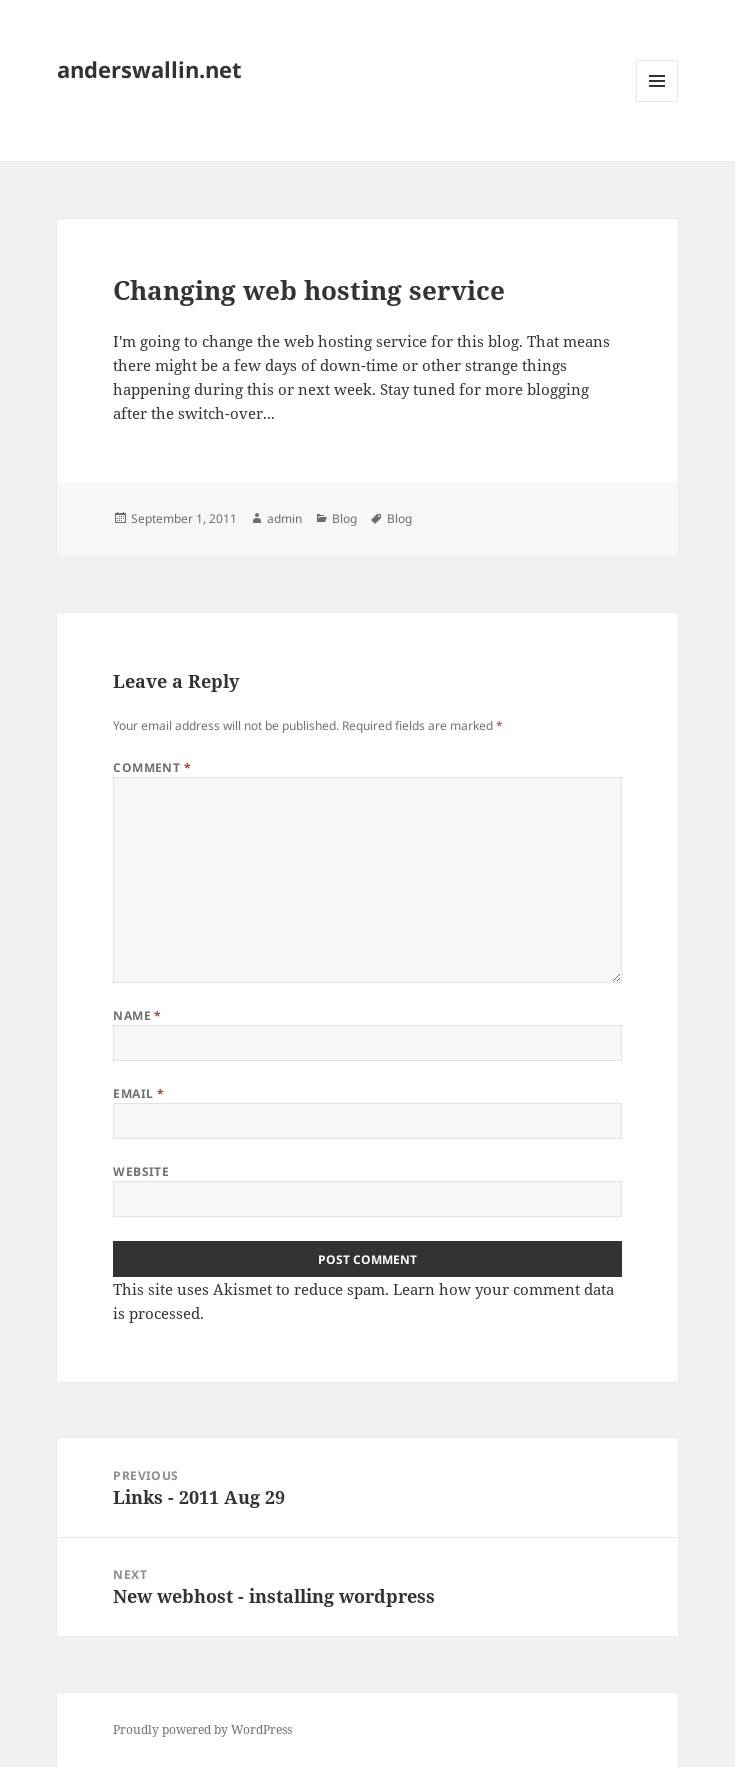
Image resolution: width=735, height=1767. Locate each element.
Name (137, 1015)
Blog (344, 518)
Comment (152, 767)
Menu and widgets (657, 101)
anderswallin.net (149, 69)
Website (141, 1171)
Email (138, 1093)
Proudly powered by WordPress (202, 1729)
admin (284, 518)
